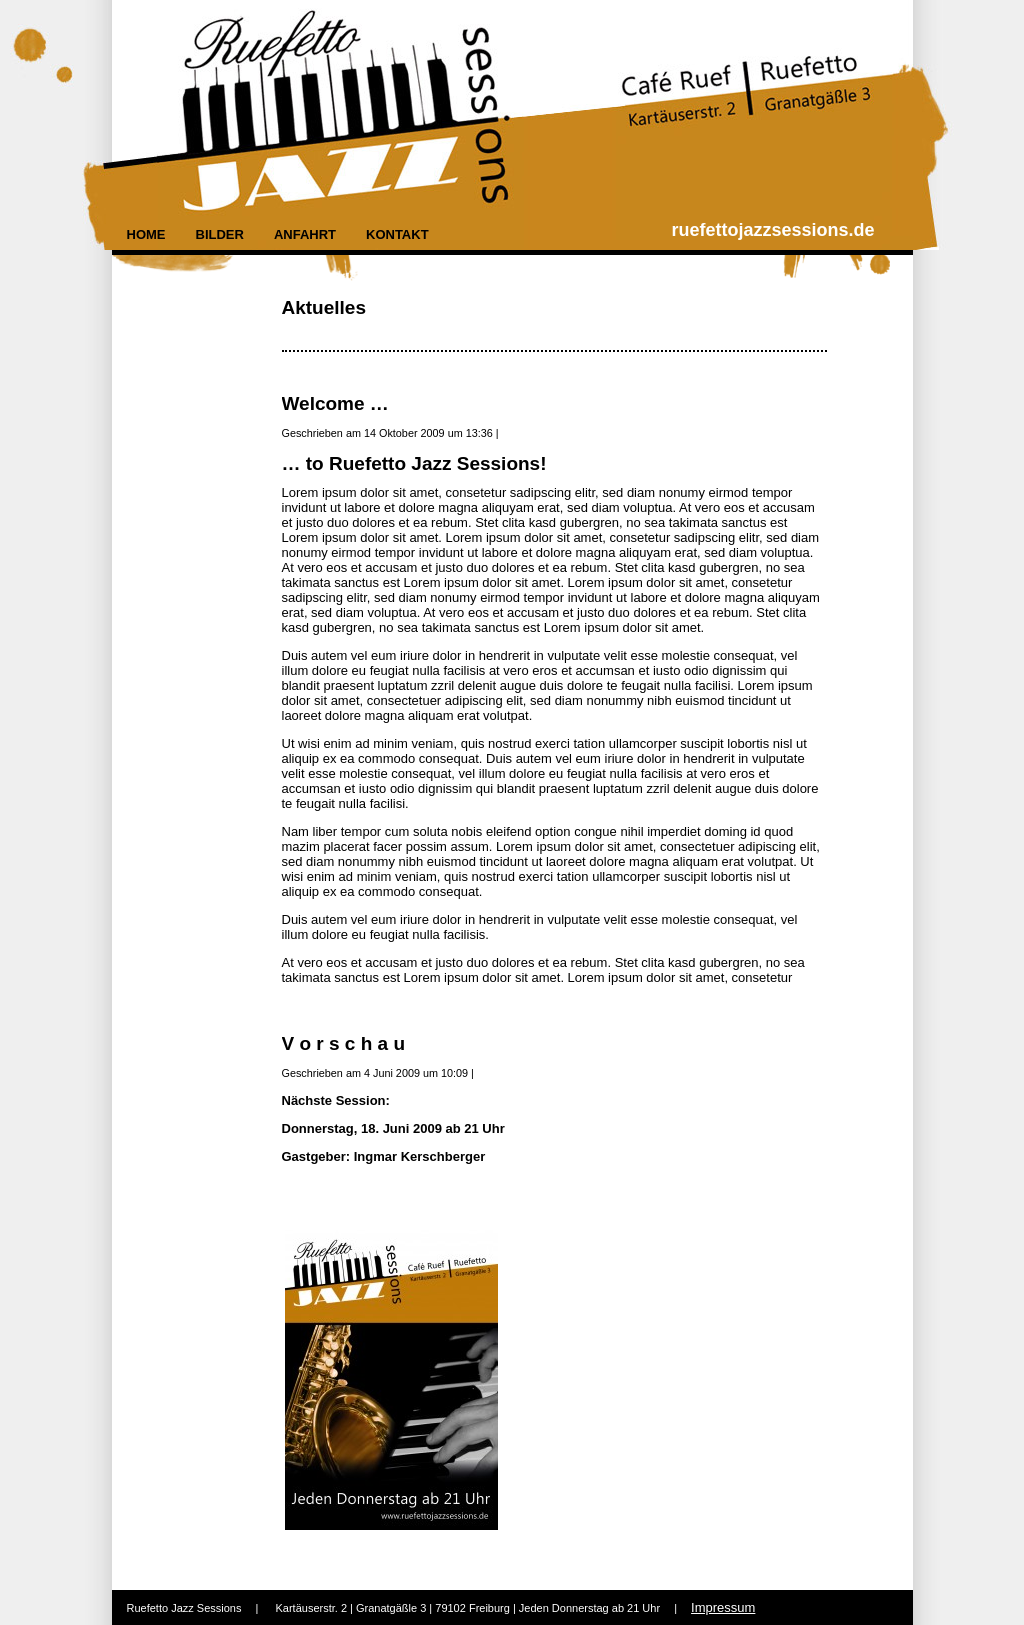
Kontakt (397, 234)
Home (146, 234)
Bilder (220, 234)
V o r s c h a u (344, 1043)
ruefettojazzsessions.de (773, 230)
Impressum (723, 1607)
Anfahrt (305, 234)
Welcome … (335, 403)
